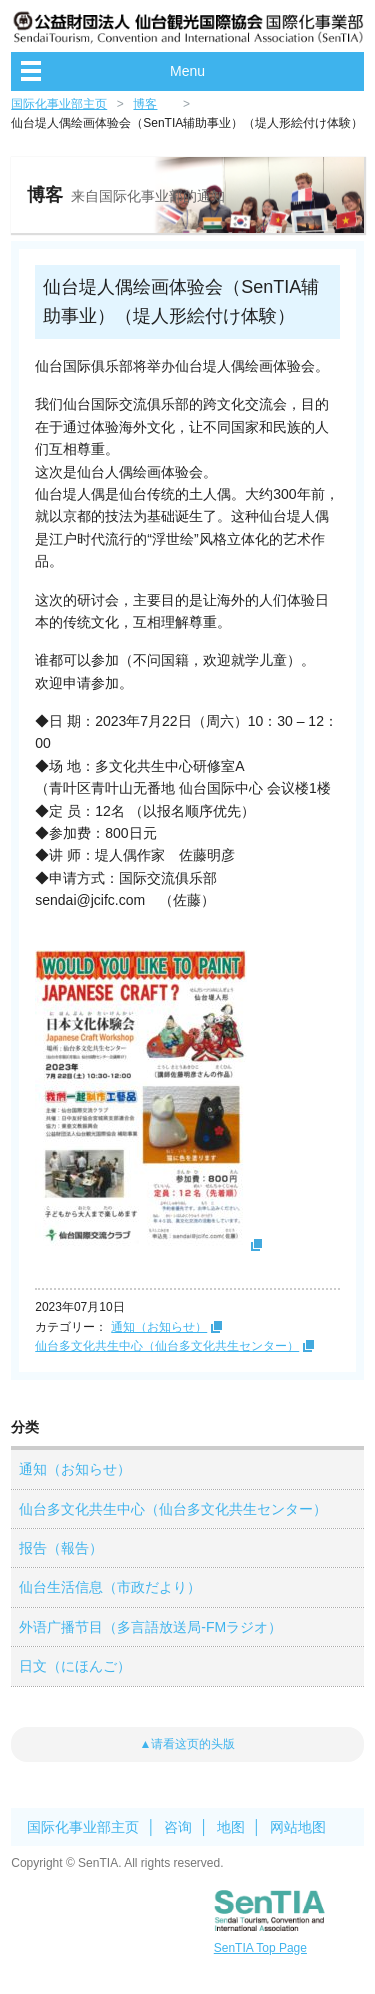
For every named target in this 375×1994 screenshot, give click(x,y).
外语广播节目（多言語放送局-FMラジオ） (150, 1627)
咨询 (178, 1827)
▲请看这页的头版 (188, 1744)
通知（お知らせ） (159, 1327)
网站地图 (298, 1827)
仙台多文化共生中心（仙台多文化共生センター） (167, 1346)
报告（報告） (61, 1548)
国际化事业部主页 (59, 104)
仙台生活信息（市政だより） (110, 1587)
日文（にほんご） (75, 1666)
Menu (187, 71)
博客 (145, 104)
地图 (231, 1827)
